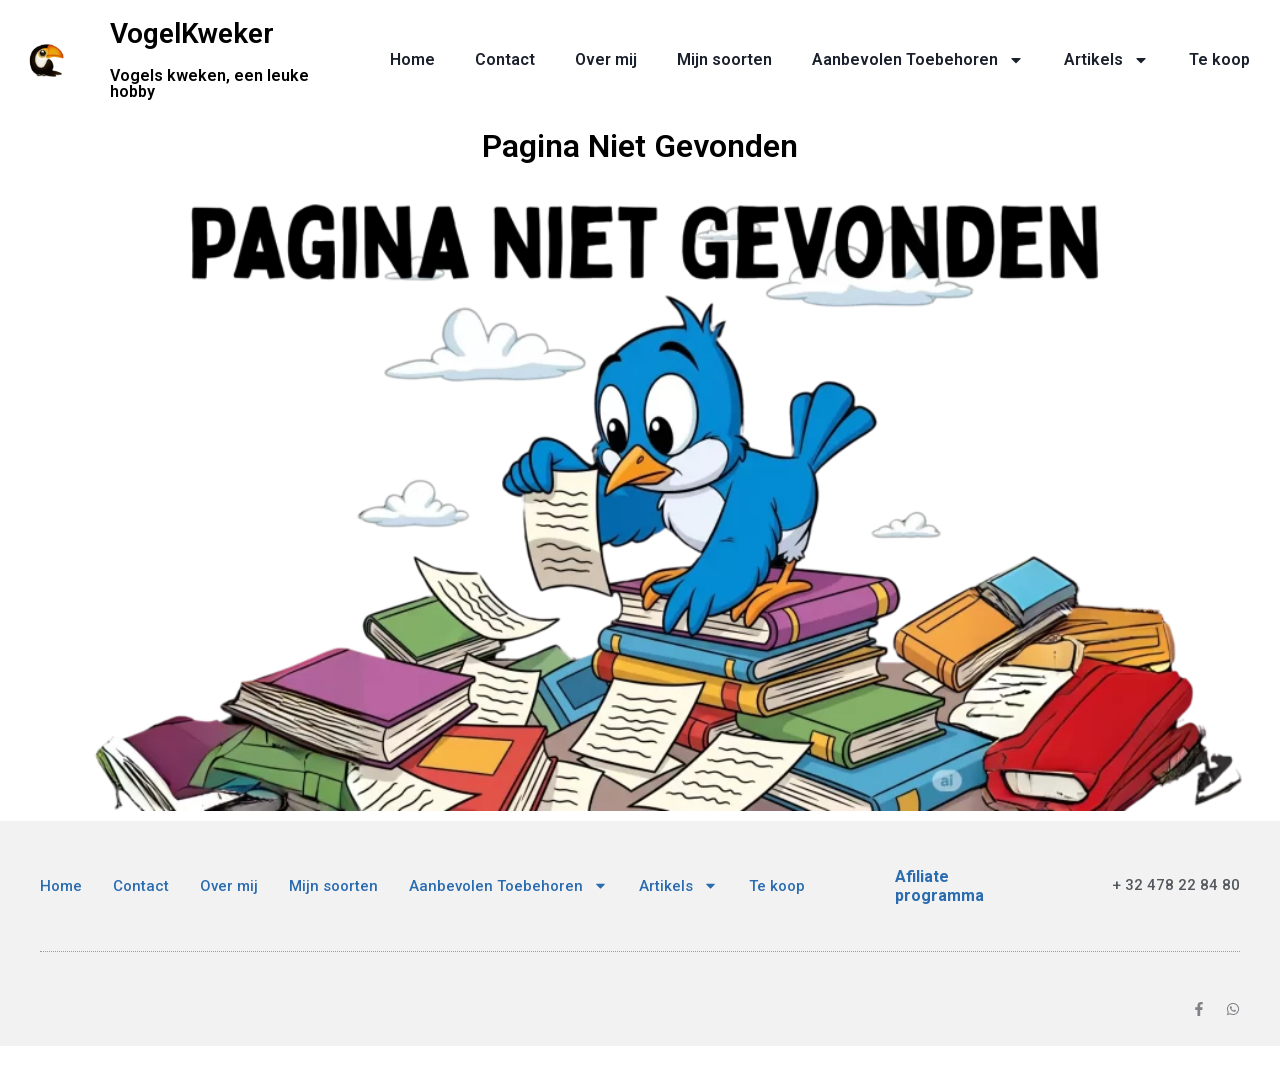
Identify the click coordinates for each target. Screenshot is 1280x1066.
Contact (505, 59)
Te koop (1219, 59)
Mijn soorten (724, 59)
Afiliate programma (939, 886)
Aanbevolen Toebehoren (918, 60)
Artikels (1106, 60)
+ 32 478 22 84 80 (1176, 885)
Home (412, 59)
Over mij (606, 59)
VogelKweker (192, 33)
